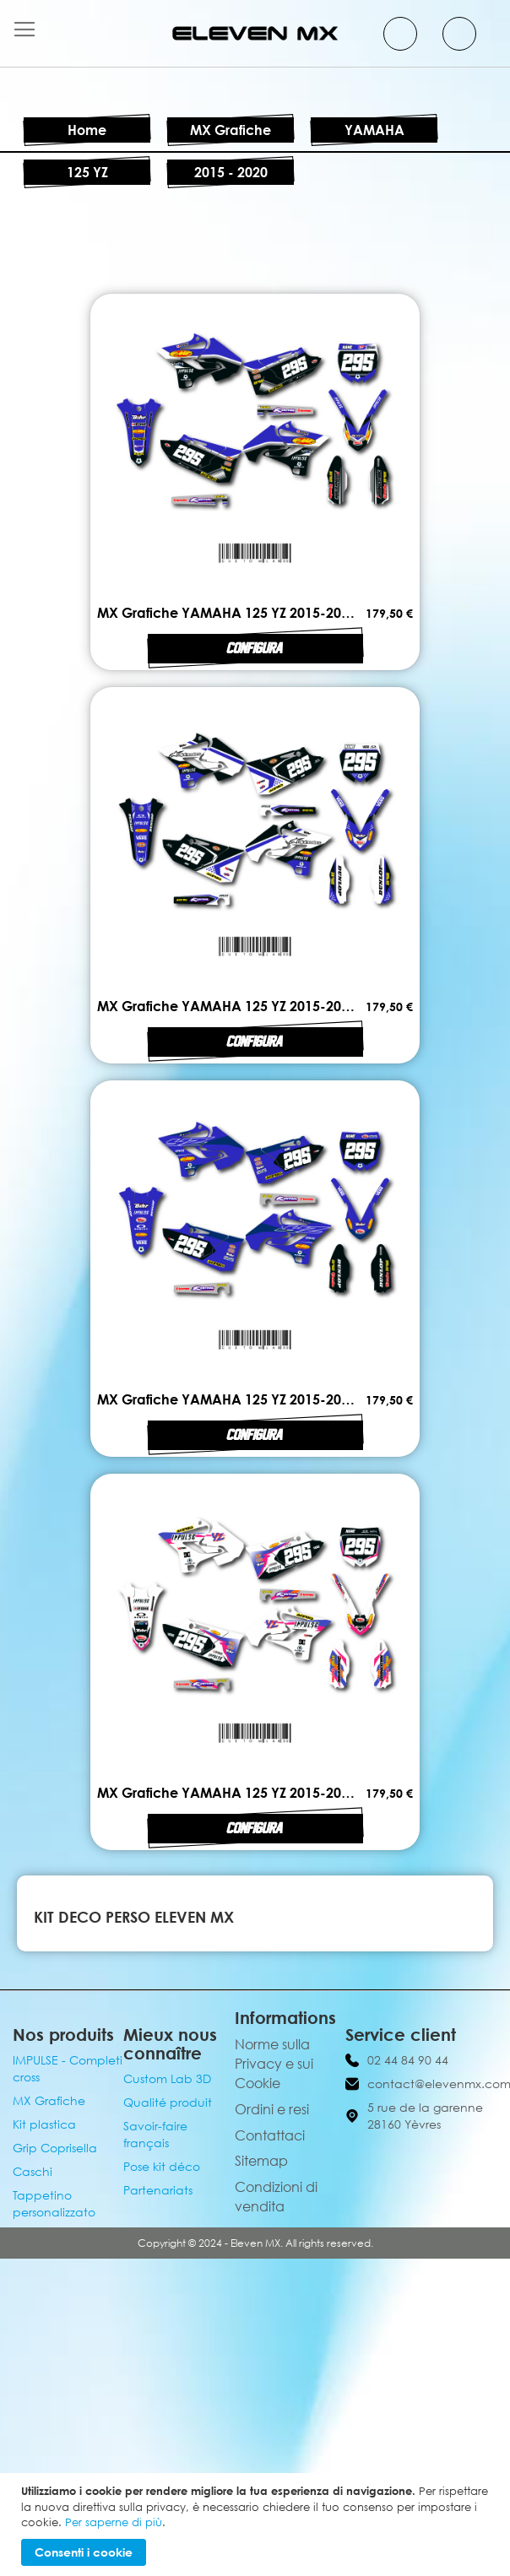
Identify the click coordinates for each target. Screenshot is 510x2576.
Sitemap (261, 2160)
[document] (257, 2524)
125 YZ (87, 172)
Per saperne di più (113, 2522)
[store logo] (255, 33)
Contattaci (270, 2135)
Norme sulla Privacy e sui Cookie (274, 2064)
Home (87, 130)
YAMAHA (374, 130)
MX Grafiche (230, 130)
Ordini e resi (272, 2109)
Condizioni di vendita (276, 2196)
